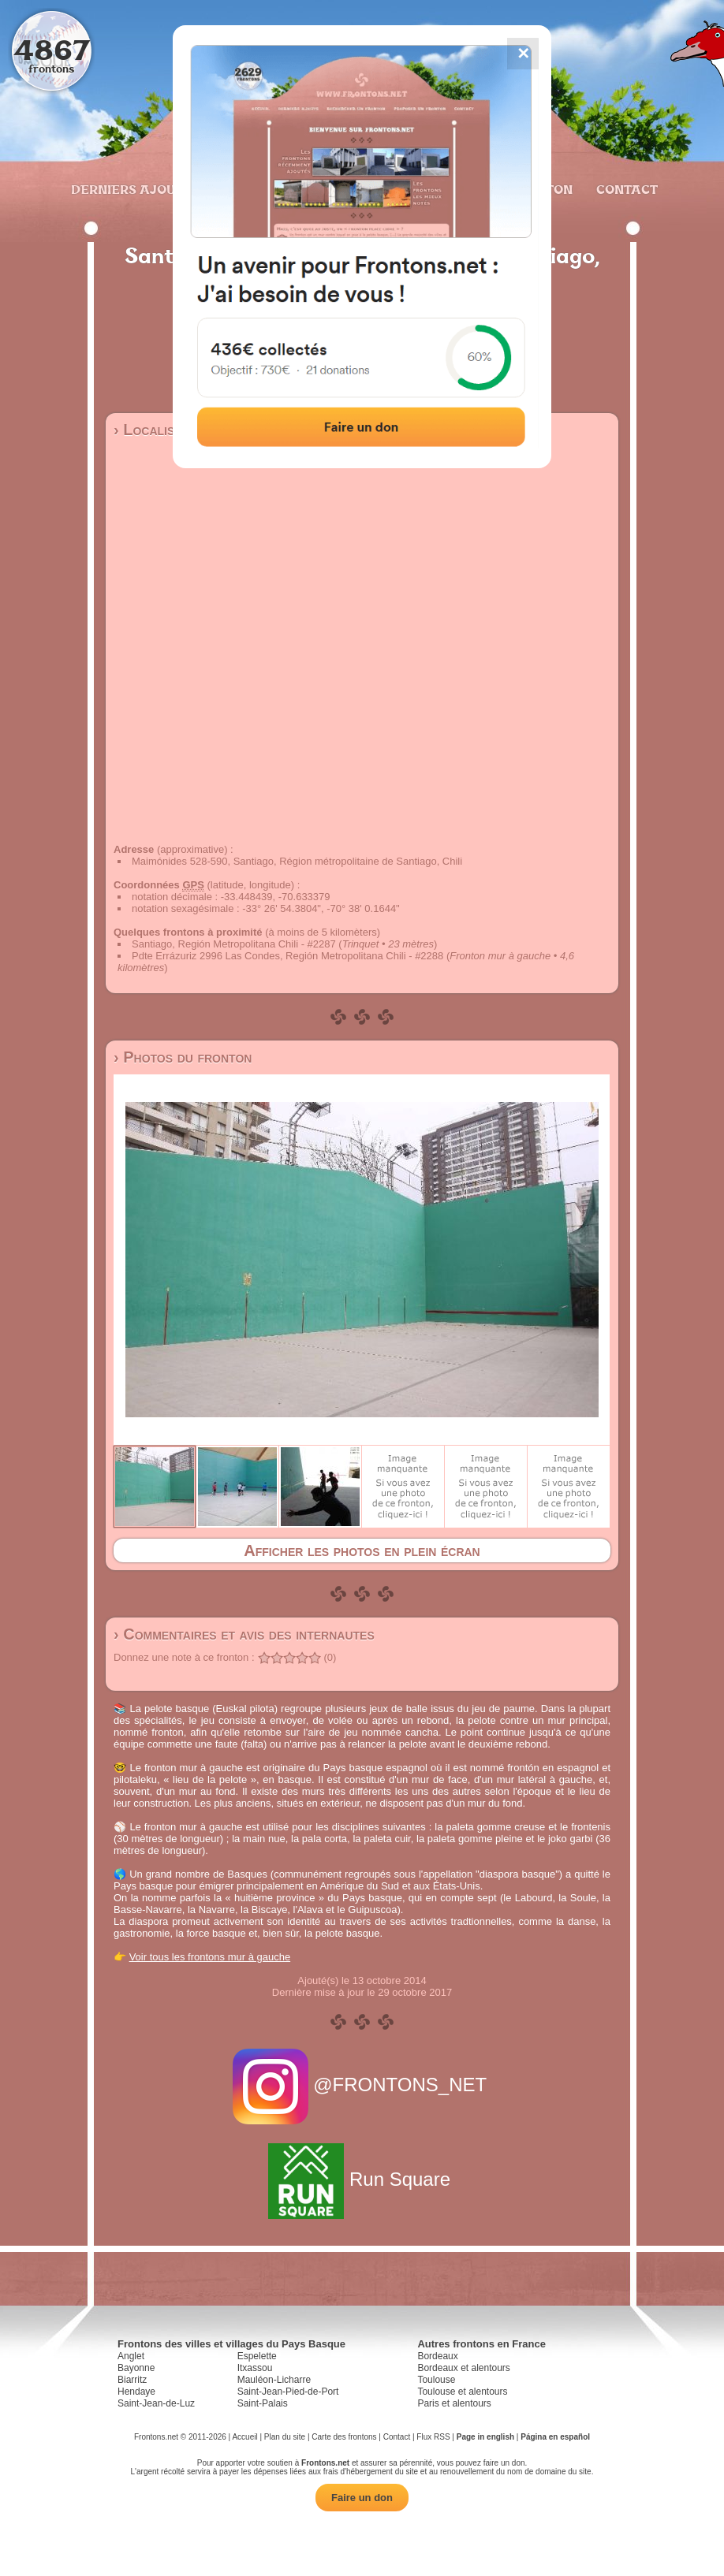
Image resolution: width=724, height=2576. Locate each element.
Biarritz (132, 2379)
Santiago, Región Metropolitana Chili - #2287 (234, 944)
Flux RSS (433, 2437)
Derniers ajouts (130, 189)
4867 (51, 49)
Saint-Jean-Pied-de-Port (288, 2391)
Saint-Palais (262, 2403)
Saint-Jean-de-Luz (156, 2403)
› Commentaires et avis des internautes (244, 1634)
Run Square (361, 2179)
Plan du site (284, 2437)
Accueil (244, 2437)
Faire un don (362, 2497)
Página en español (555, 2437)
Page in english (485, 2437)
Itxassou (255, 2367)
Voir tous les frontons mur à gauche (210, 1957)
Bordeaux (437, 2356)
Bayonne (136, 2367)
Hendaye (136, 2391)
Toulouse (436, 2379)
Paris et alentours (454, 2403)
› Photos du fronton (183, 1057)
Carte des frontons (344, 2437)
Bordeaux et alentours (463, 2367)
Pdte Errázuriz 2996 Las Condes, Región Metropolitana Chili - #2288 (287, 956)
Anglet (131, 2356)
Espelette (257, 2356)
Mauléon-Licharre (274, 2379)
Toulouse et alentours (462, 2391)
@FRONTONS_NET (362, 2084)
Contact (625, 189)
